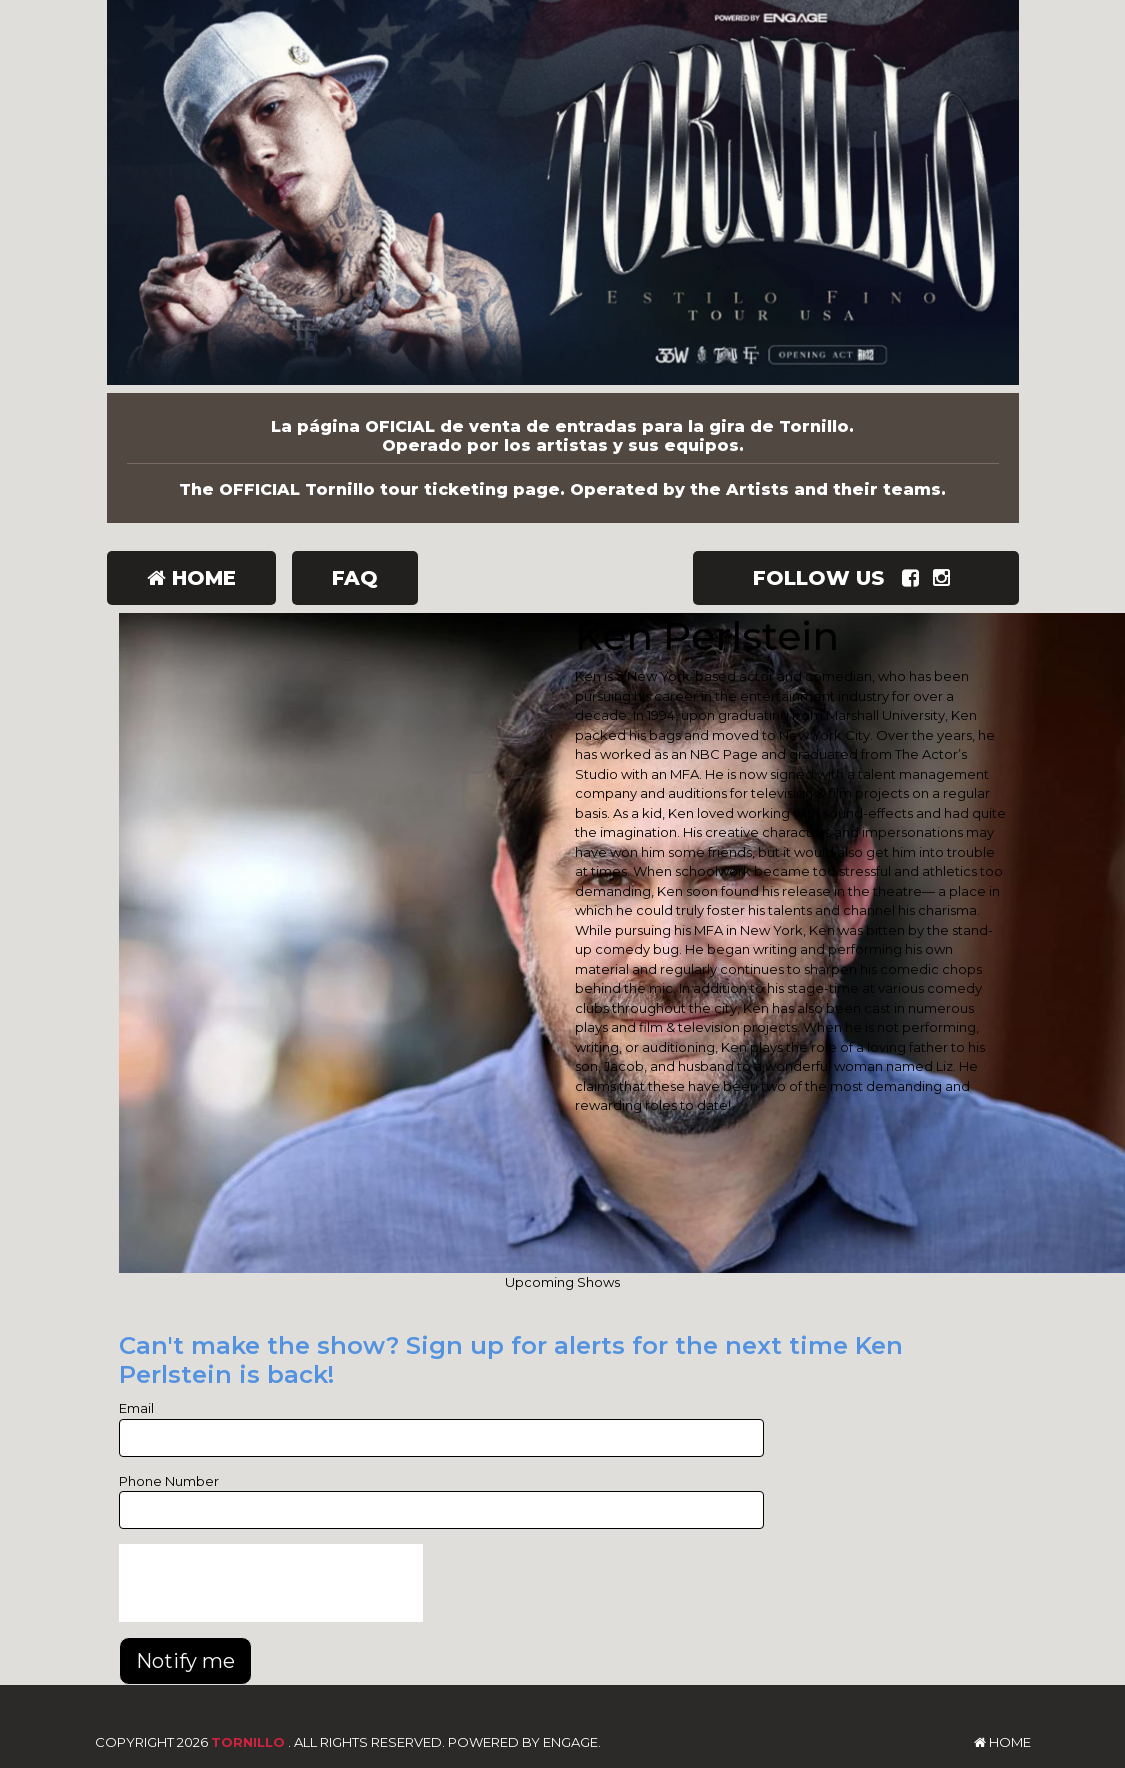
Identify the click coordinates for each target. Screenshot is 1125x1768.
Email (136, 1408)
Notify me (185, 1661)
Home (191, 578)
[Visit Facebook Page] (914, 578)
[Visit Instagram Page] (945, 578)
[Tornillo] (563, 196)
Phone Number (169, 1481)
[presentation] (271, 1583)
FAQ (355, 578)
